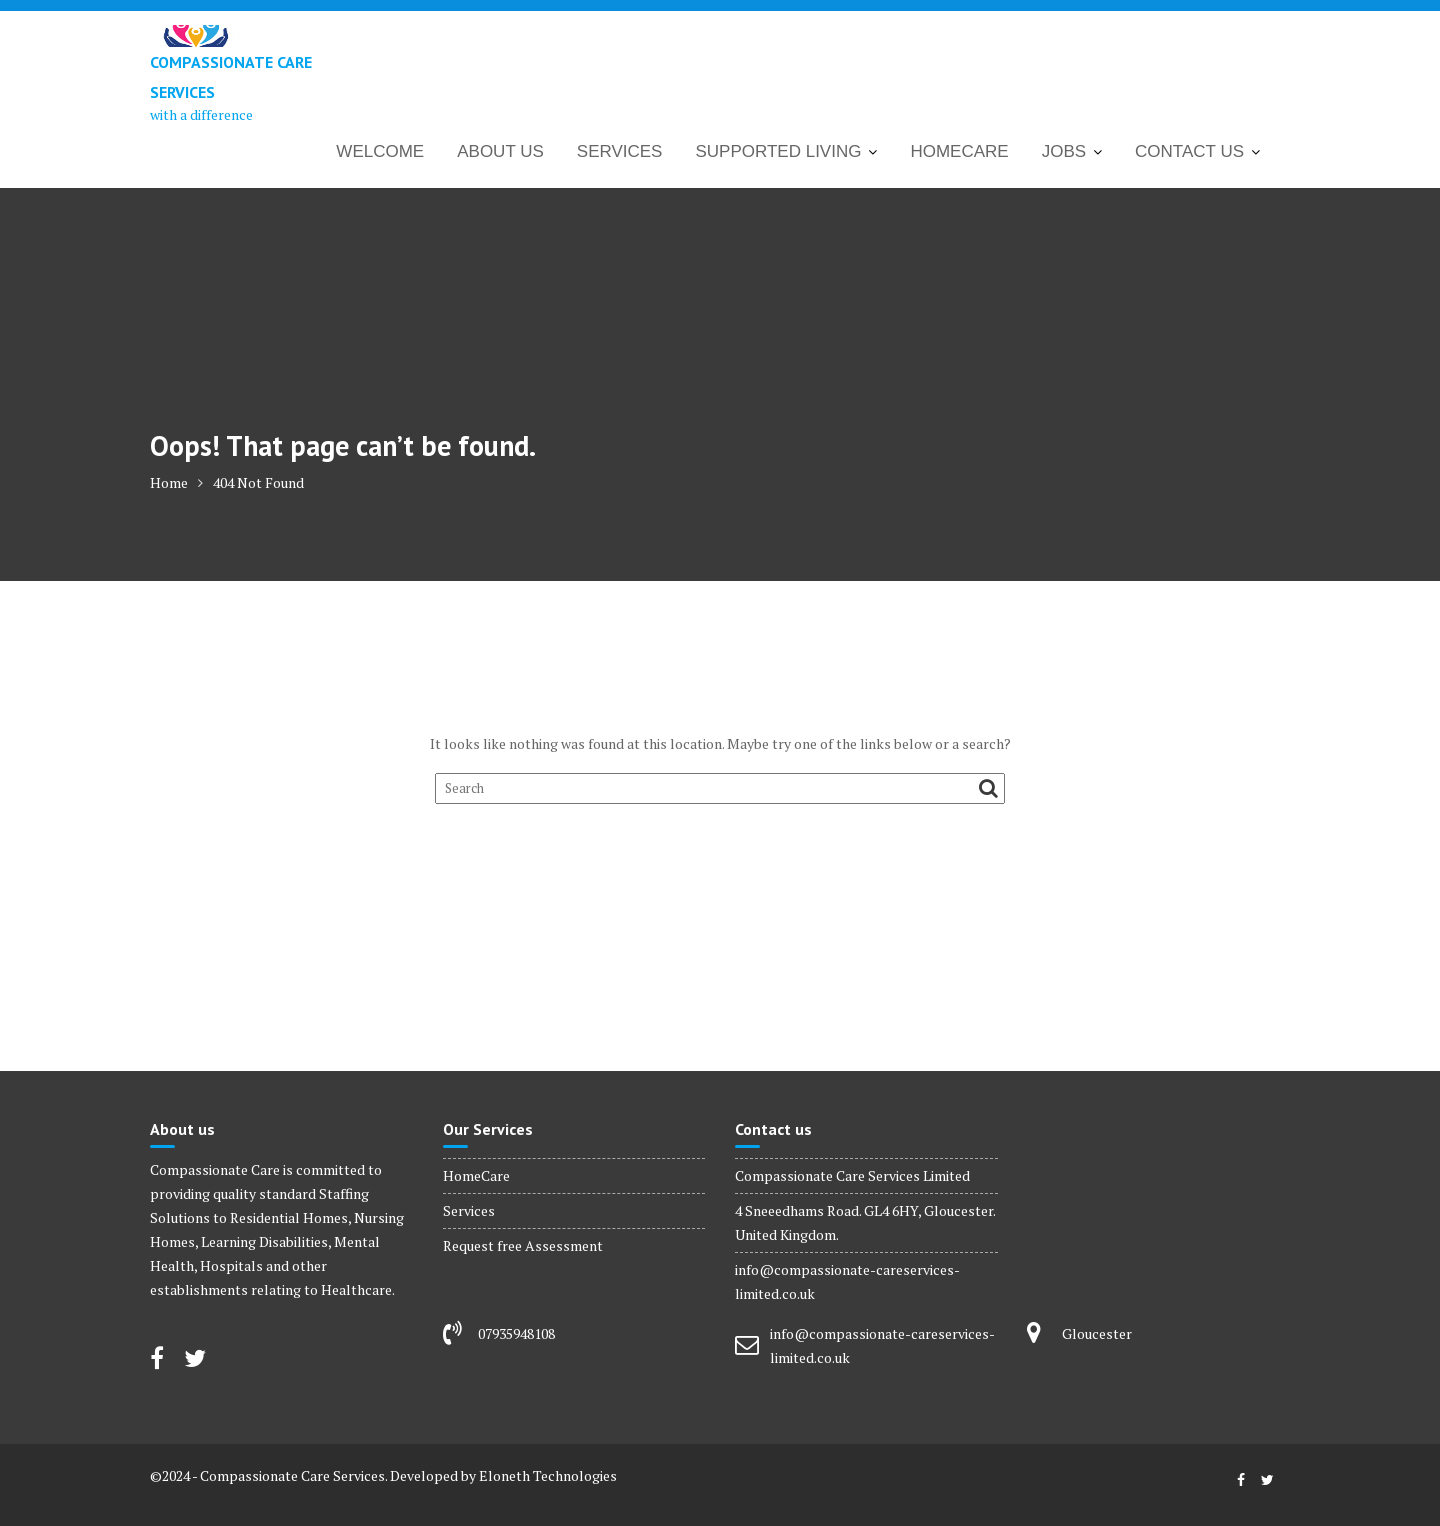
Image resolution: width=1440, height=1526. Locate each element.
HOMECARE (959, 151)
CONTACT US (1189, 151)
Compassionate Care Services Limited (852, 1175)
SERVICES (620, 151)
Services (469, 1210)
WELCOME (380, 151)
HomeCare (476, 1175)
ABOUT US (500, 151)
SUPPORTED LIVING (778, 151)
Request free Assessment (523, 1245)
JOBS (1064, 151)
